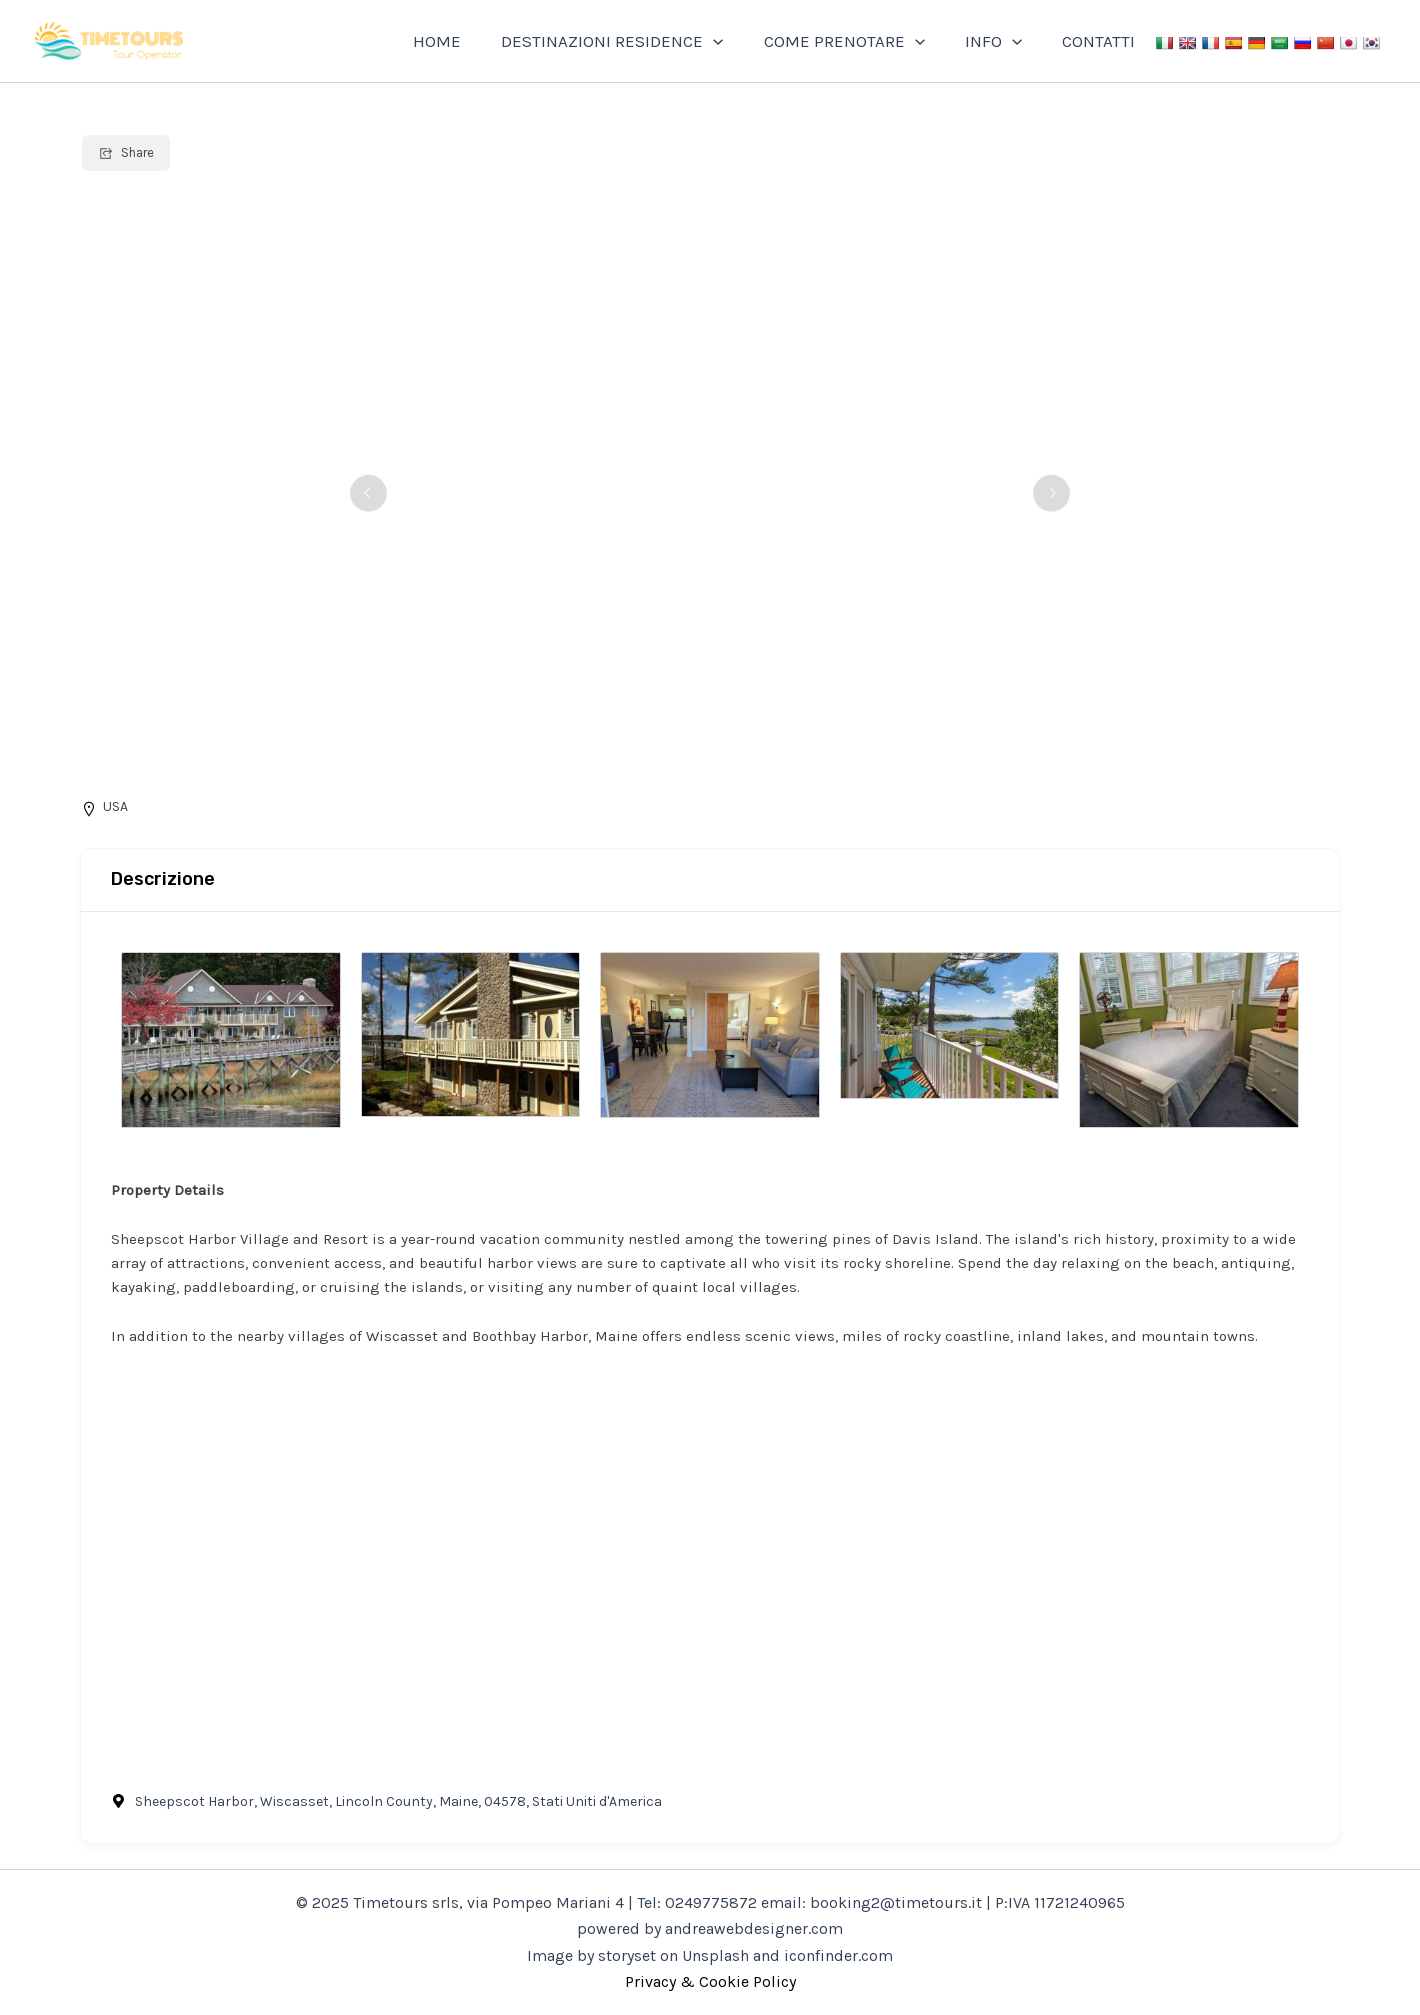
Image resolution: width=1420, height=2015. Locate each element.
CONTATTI (1101, 41)
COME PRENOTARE (859, 41)
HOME (464, 41)
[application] (734, 41)
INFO (1002, 41)
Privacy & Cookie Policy (710, 1981)
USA (115, 806)
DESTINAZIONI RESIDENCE (633, 41)
